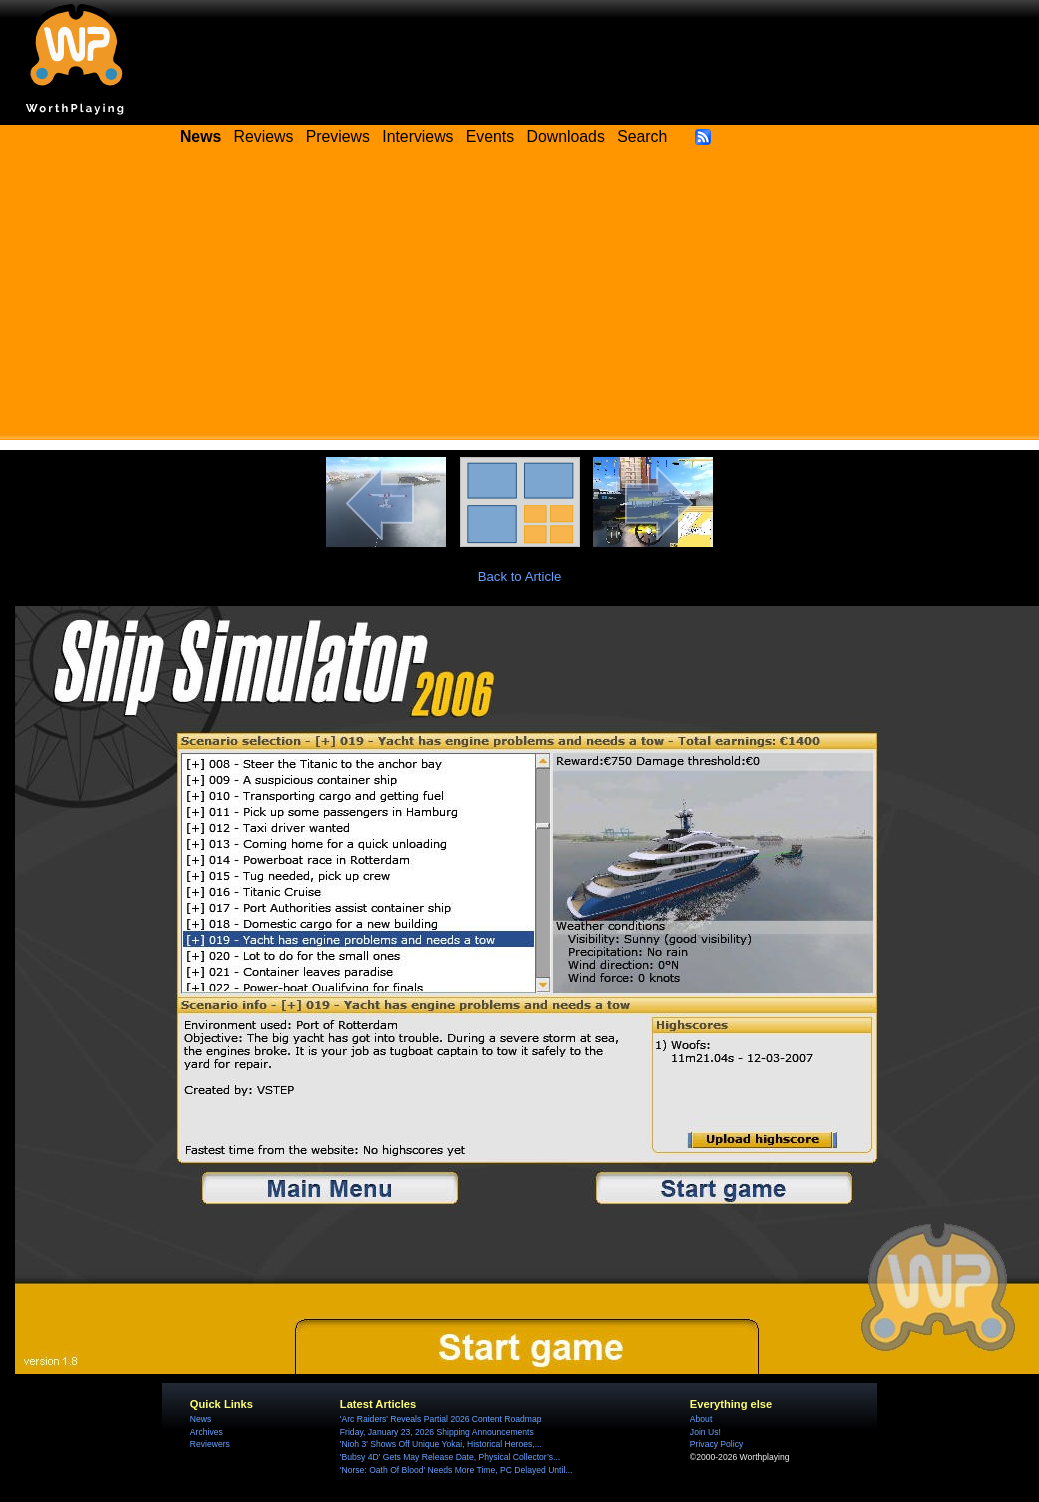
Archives (206, 1432)
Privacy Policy (716, 1444)
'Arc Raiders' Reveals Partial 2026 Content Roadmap (441, 1419)
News (200, 1419)
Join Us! (705, 1432)
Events (490, 136)
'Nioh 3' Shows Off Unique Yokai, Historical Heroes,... (441, 1444)
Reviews (264, 136)
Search (642, 136)
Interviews (417, 136)
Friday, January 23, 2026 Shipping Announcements (437, 1432)
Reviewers (210, 1444)
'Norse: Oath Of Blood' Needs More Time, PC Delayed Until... (456, 1470)
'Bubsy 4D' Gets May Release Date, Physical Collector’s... (450, 1457)
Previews (338, 136)
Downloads (566, 136)
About (701, 1419)
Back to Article (520, 576)
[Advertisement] (520, 300)
